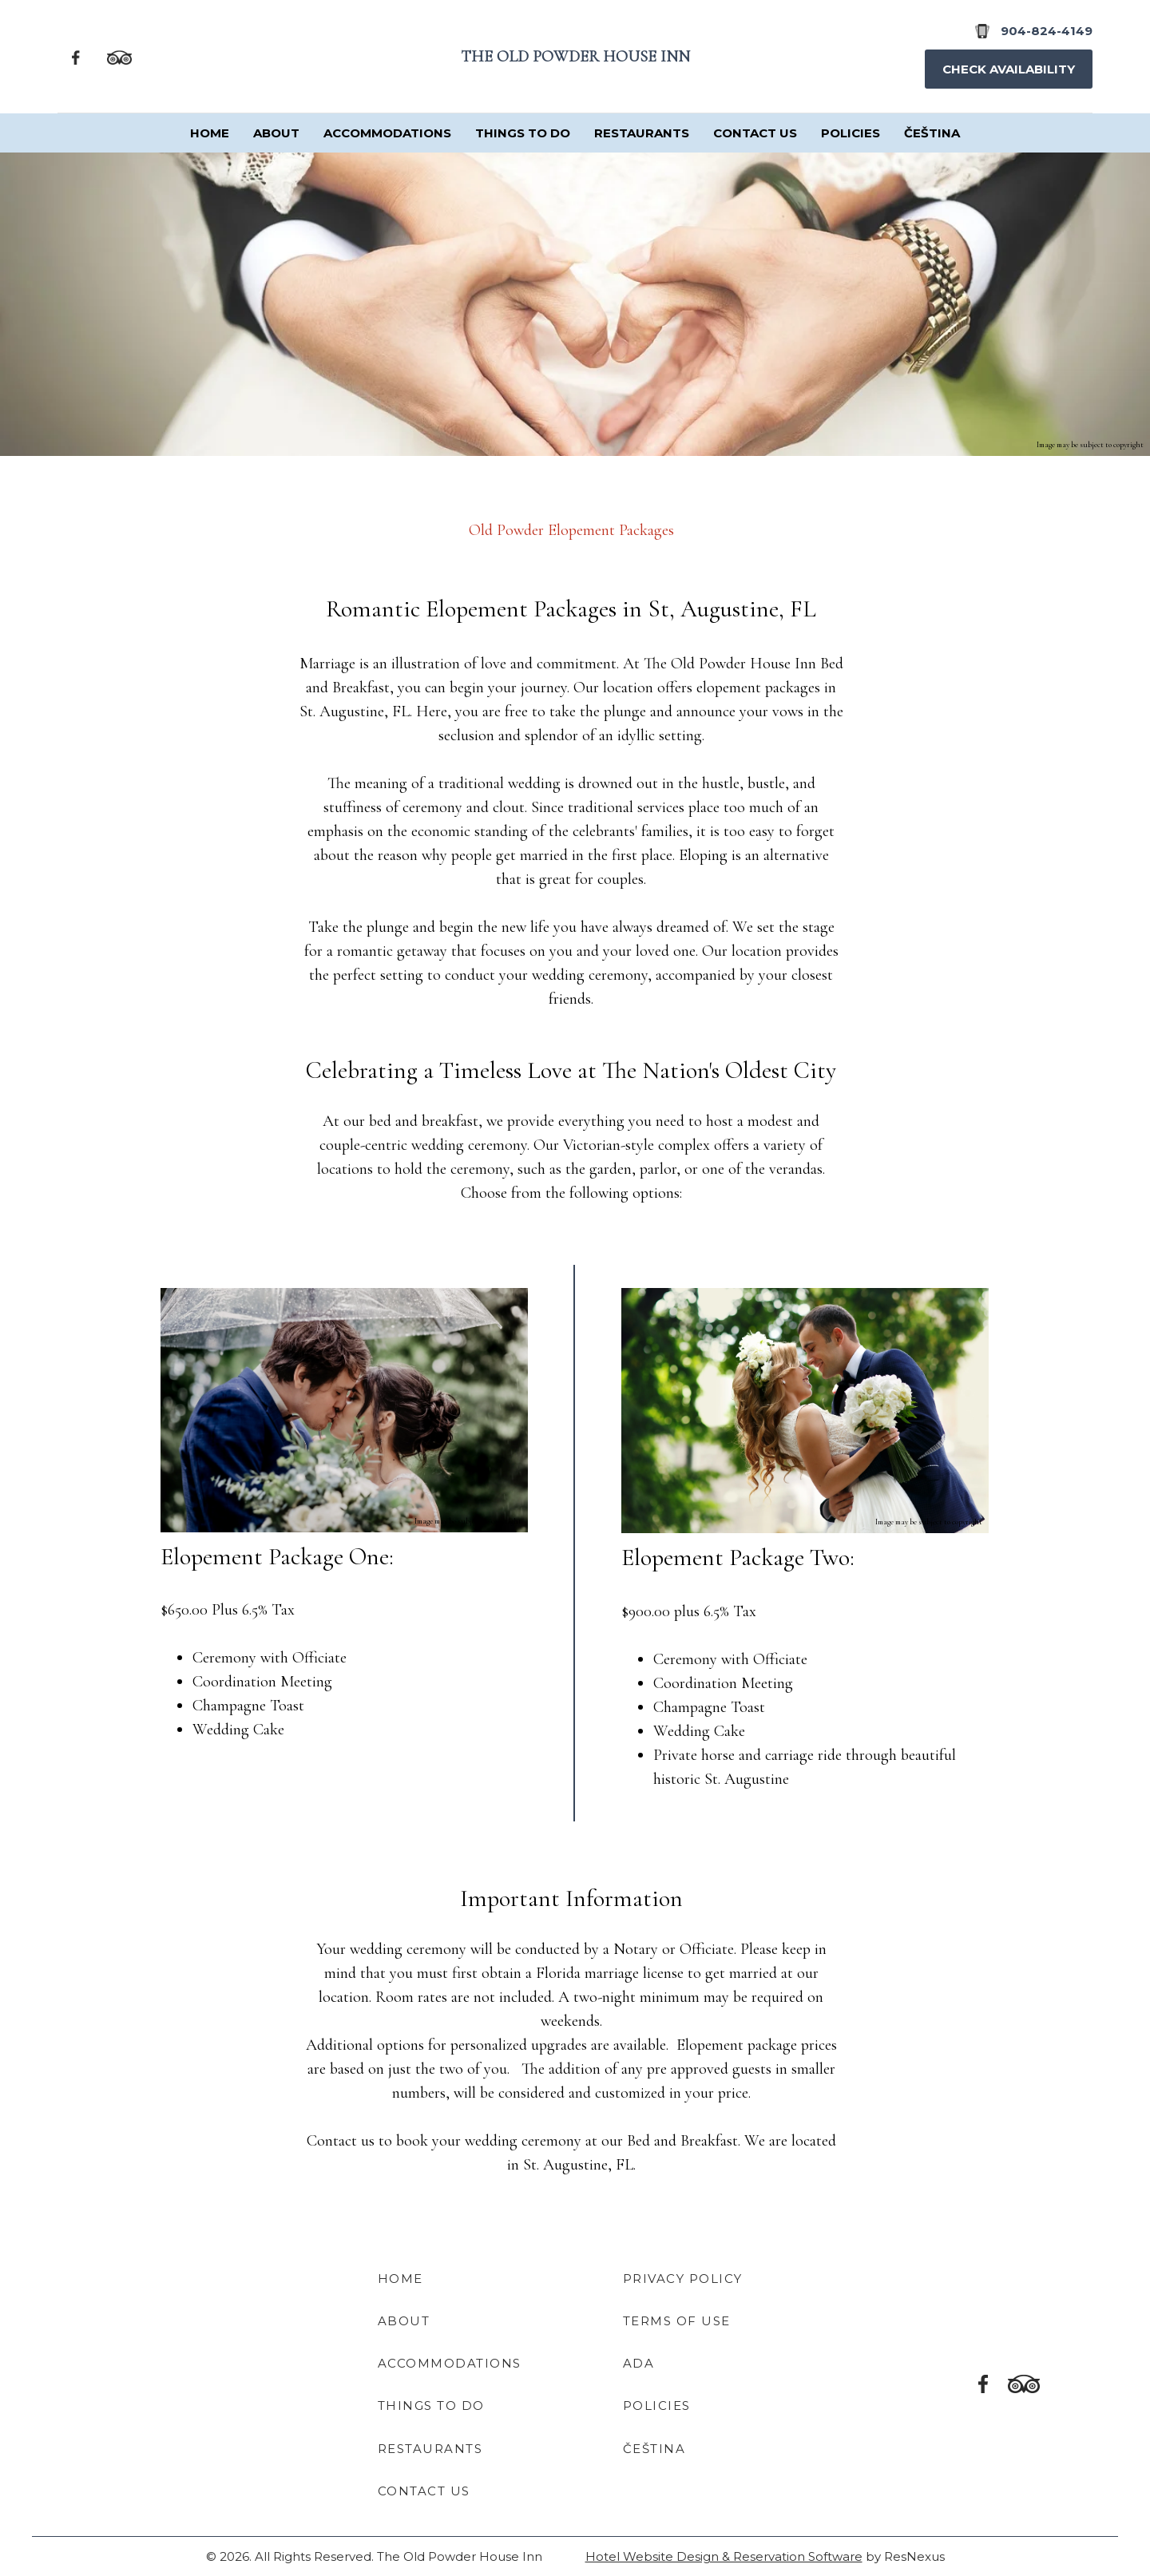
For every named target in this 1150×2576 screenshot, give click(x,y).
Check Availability (1008, 69)
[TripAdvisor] (119, 56)
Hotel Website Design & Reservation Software (723, 2556)
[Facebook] (76, 56)
